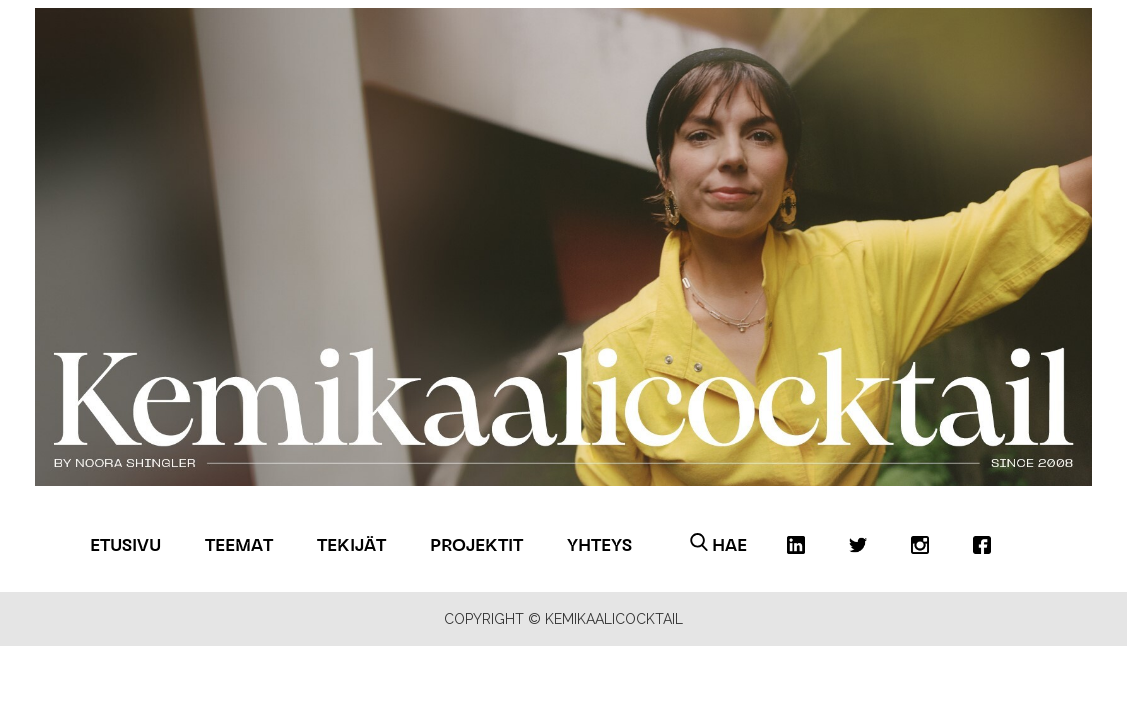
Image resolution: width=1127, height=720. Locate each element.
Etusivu (125, 544)
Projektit (476, 544)
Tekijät (351, 544)
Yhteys (599, 544)
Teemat (239, 544)
